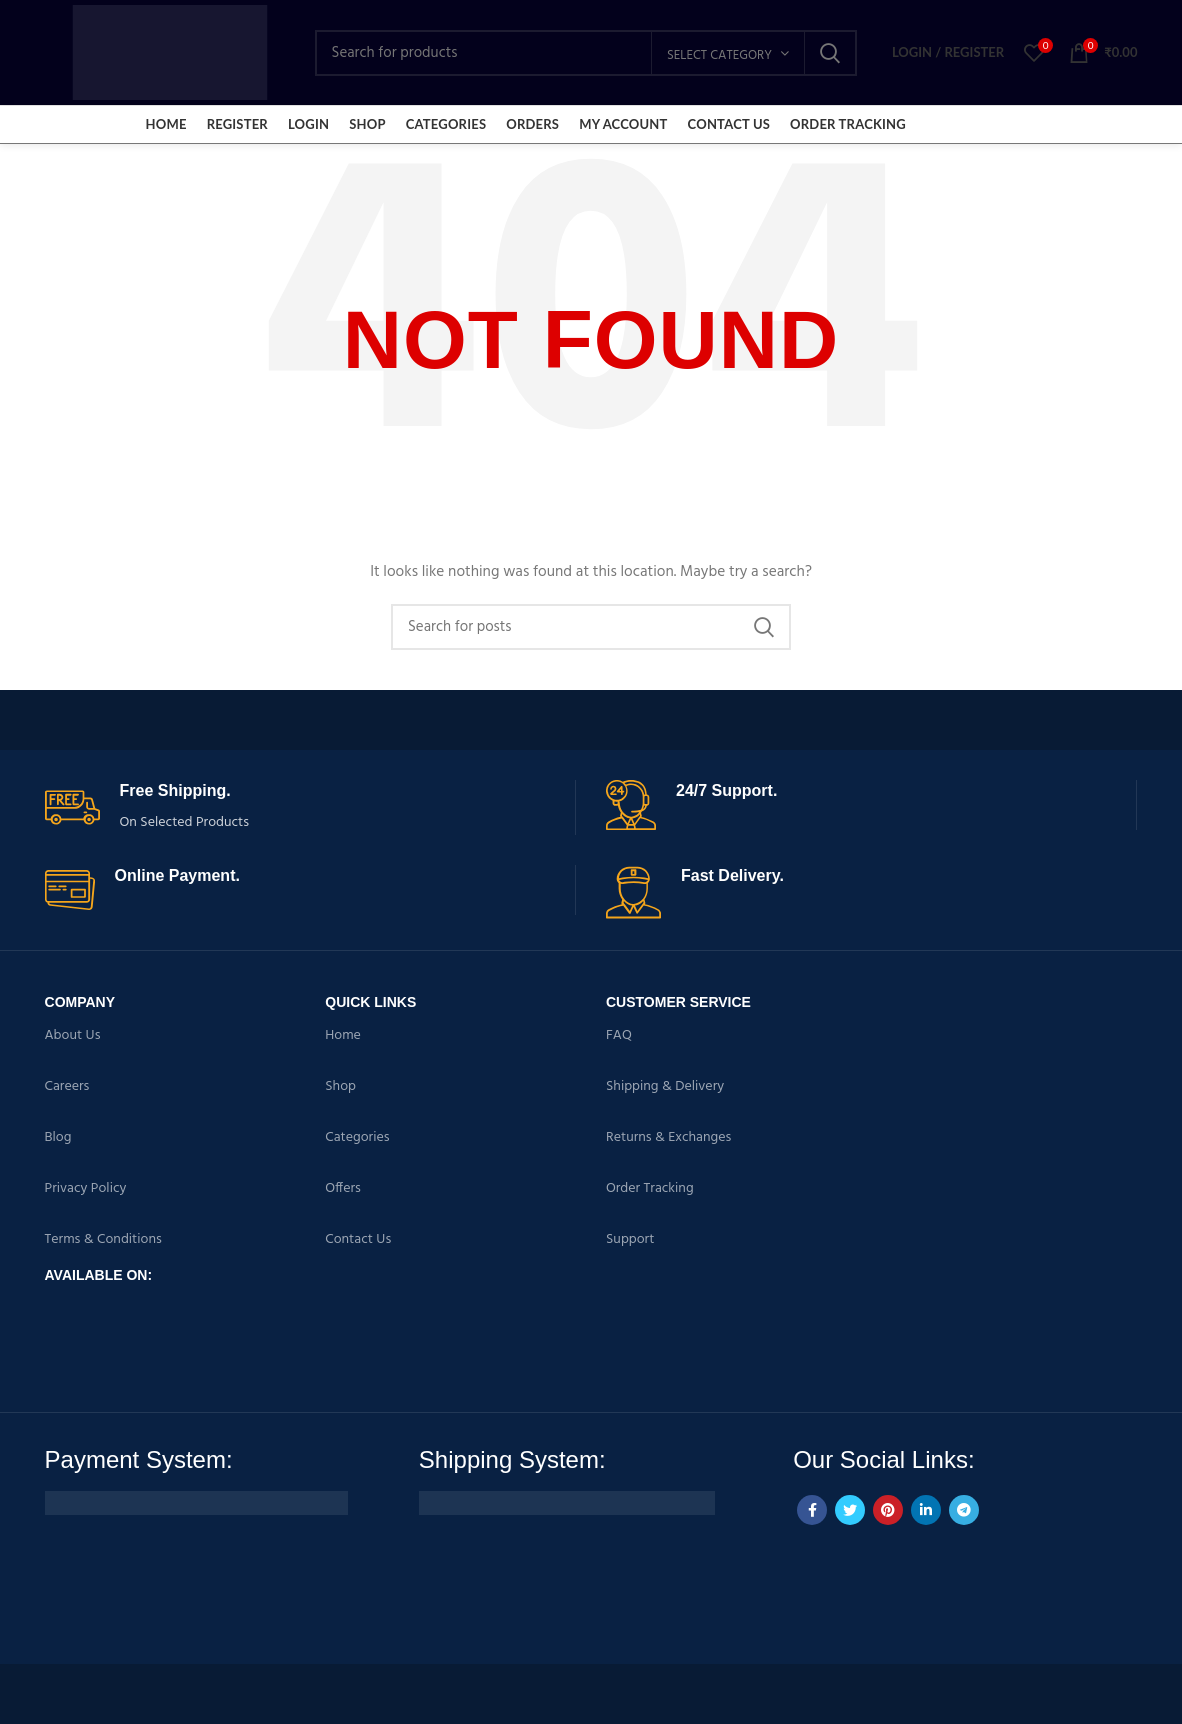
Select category (719, 55)
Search (830, 53)
